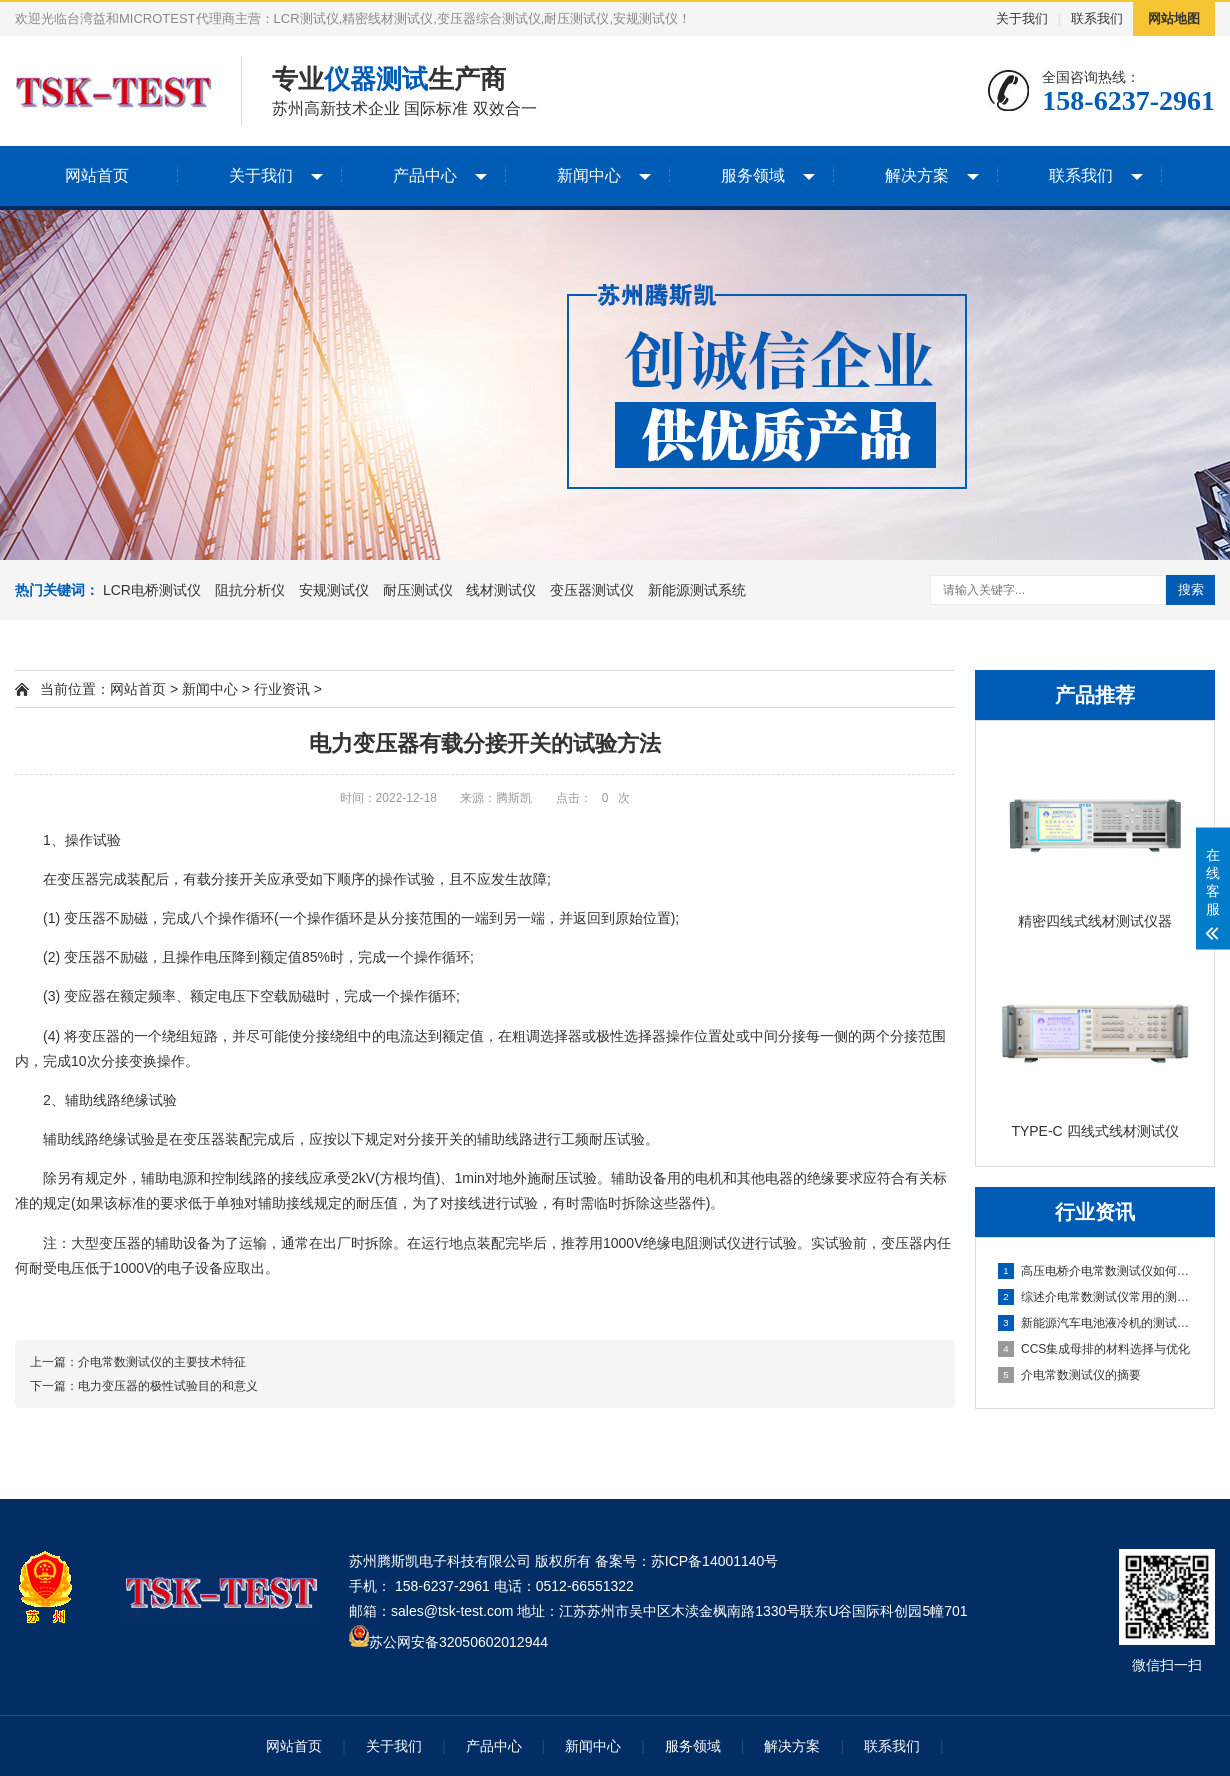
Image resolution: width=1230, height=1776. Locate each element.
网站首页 (97, 175)
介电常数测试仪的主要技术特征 (162, 1362)
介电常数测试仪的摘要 (1069, 1375)
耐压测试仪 (418, 590)
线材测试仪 (501, 590)
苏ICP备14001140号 (715, 1561)
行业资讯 (282, 689)
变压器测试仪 (592, 590)
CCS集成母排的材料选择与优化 (1094, 1349)
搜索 (1191, 589)
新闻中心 (589, 175)
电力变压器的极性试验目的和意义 (168, 1386)
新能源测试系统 (697, 590)
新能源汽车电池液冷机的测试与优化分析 (1096, 1323)
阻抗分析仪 (250, 590)
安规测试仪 (334, 590)
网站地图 (1174, 18)
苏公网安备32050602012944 (458, 1642)
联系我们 (1097, 18)
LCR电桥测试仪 (152, 590)
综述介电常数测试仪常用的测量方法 (1096, 1297)
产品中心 (425, 175)
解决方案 (917, 175)
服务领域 (753, 175)
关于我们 (1022, 18)
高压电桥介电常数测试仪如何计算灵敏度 (1096, 1271)
